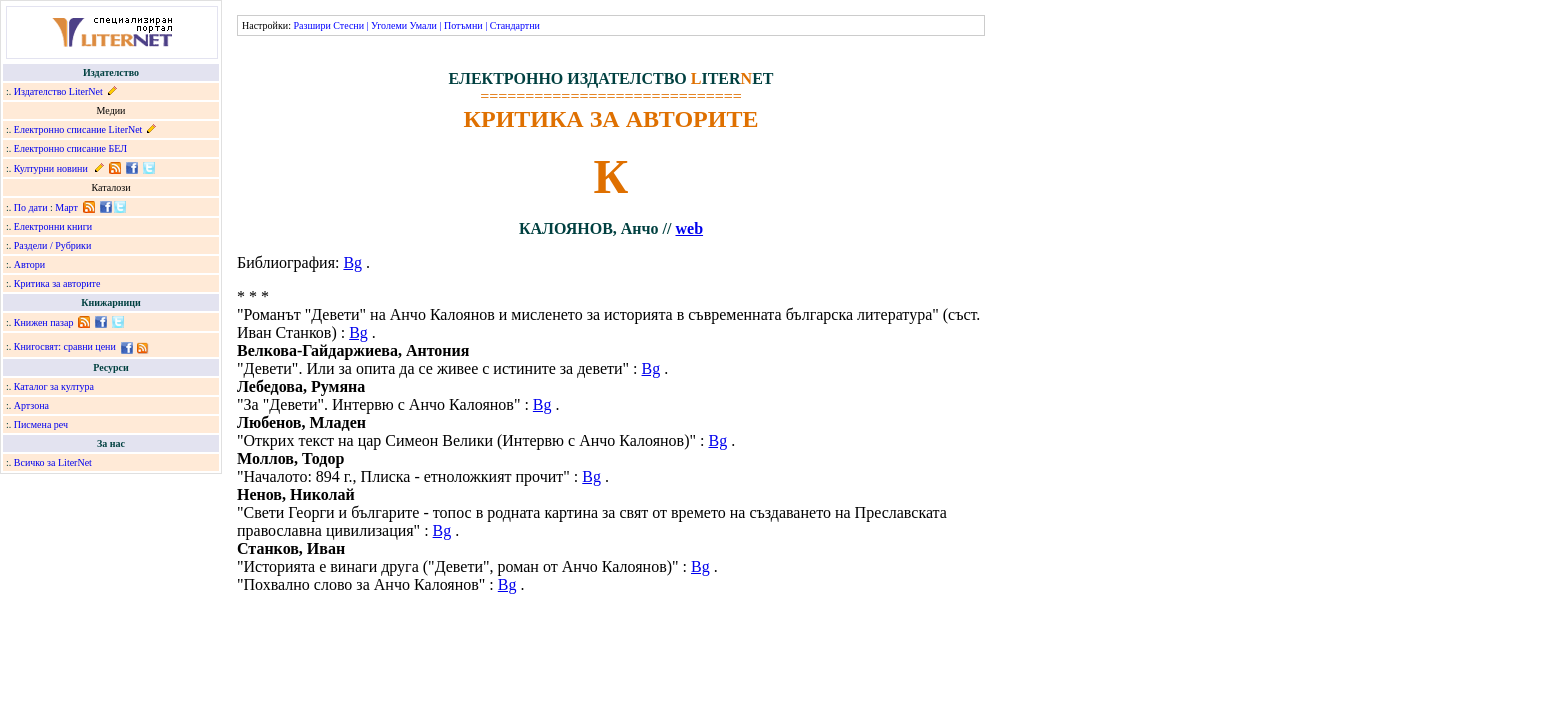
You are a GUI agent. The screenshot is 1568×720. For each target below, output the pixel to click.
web (689, 228)
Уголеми (389, 25)
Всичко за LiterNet (53, 462)
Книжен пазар (44, 322)
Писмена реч (41, 424)
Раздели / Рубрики (53, 245)
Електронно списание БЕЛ (70, 148)
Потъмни (463, 25)
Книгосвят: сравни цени (65, 346)
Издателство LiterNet (58, 91)
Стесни (348, 25)
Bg (352, 262)
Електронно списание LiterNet (78, 129)
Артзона (31, 405)
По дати (31, 207)
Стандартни (515, 25)
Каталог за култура (54, 386)
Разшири (311, 25)
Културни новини (51, 168)
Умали (423, 25)
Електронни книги (53, 226)
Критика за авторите (57, 283)
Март (66, 207)
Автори (29, 264)
